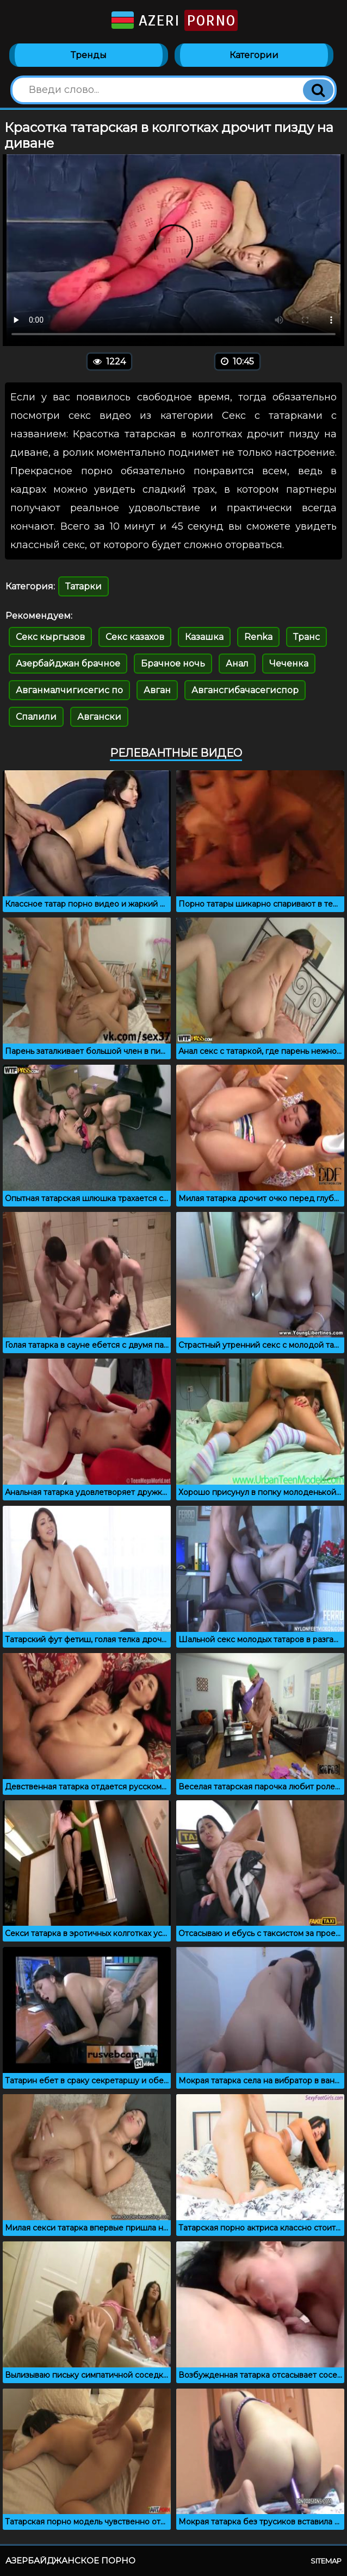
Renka (258, 637)
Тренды (89, 55)
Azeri (173, 20)
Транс (306, 637)
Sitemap (326, 2560)
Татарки (83, 586)
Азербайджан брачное (68, 663)
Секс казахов (135, 637)
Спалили (36, 717)
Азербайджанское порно (70, 2560)
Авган (157, 690)
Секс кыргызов (50, 637)
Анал (237, 663)
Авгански (99, 717)
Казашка (204, 637)
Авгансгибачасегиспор (245, 690)
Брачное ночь (173, 663)
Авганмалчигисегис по (69, 690)
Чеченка (288, 663)
